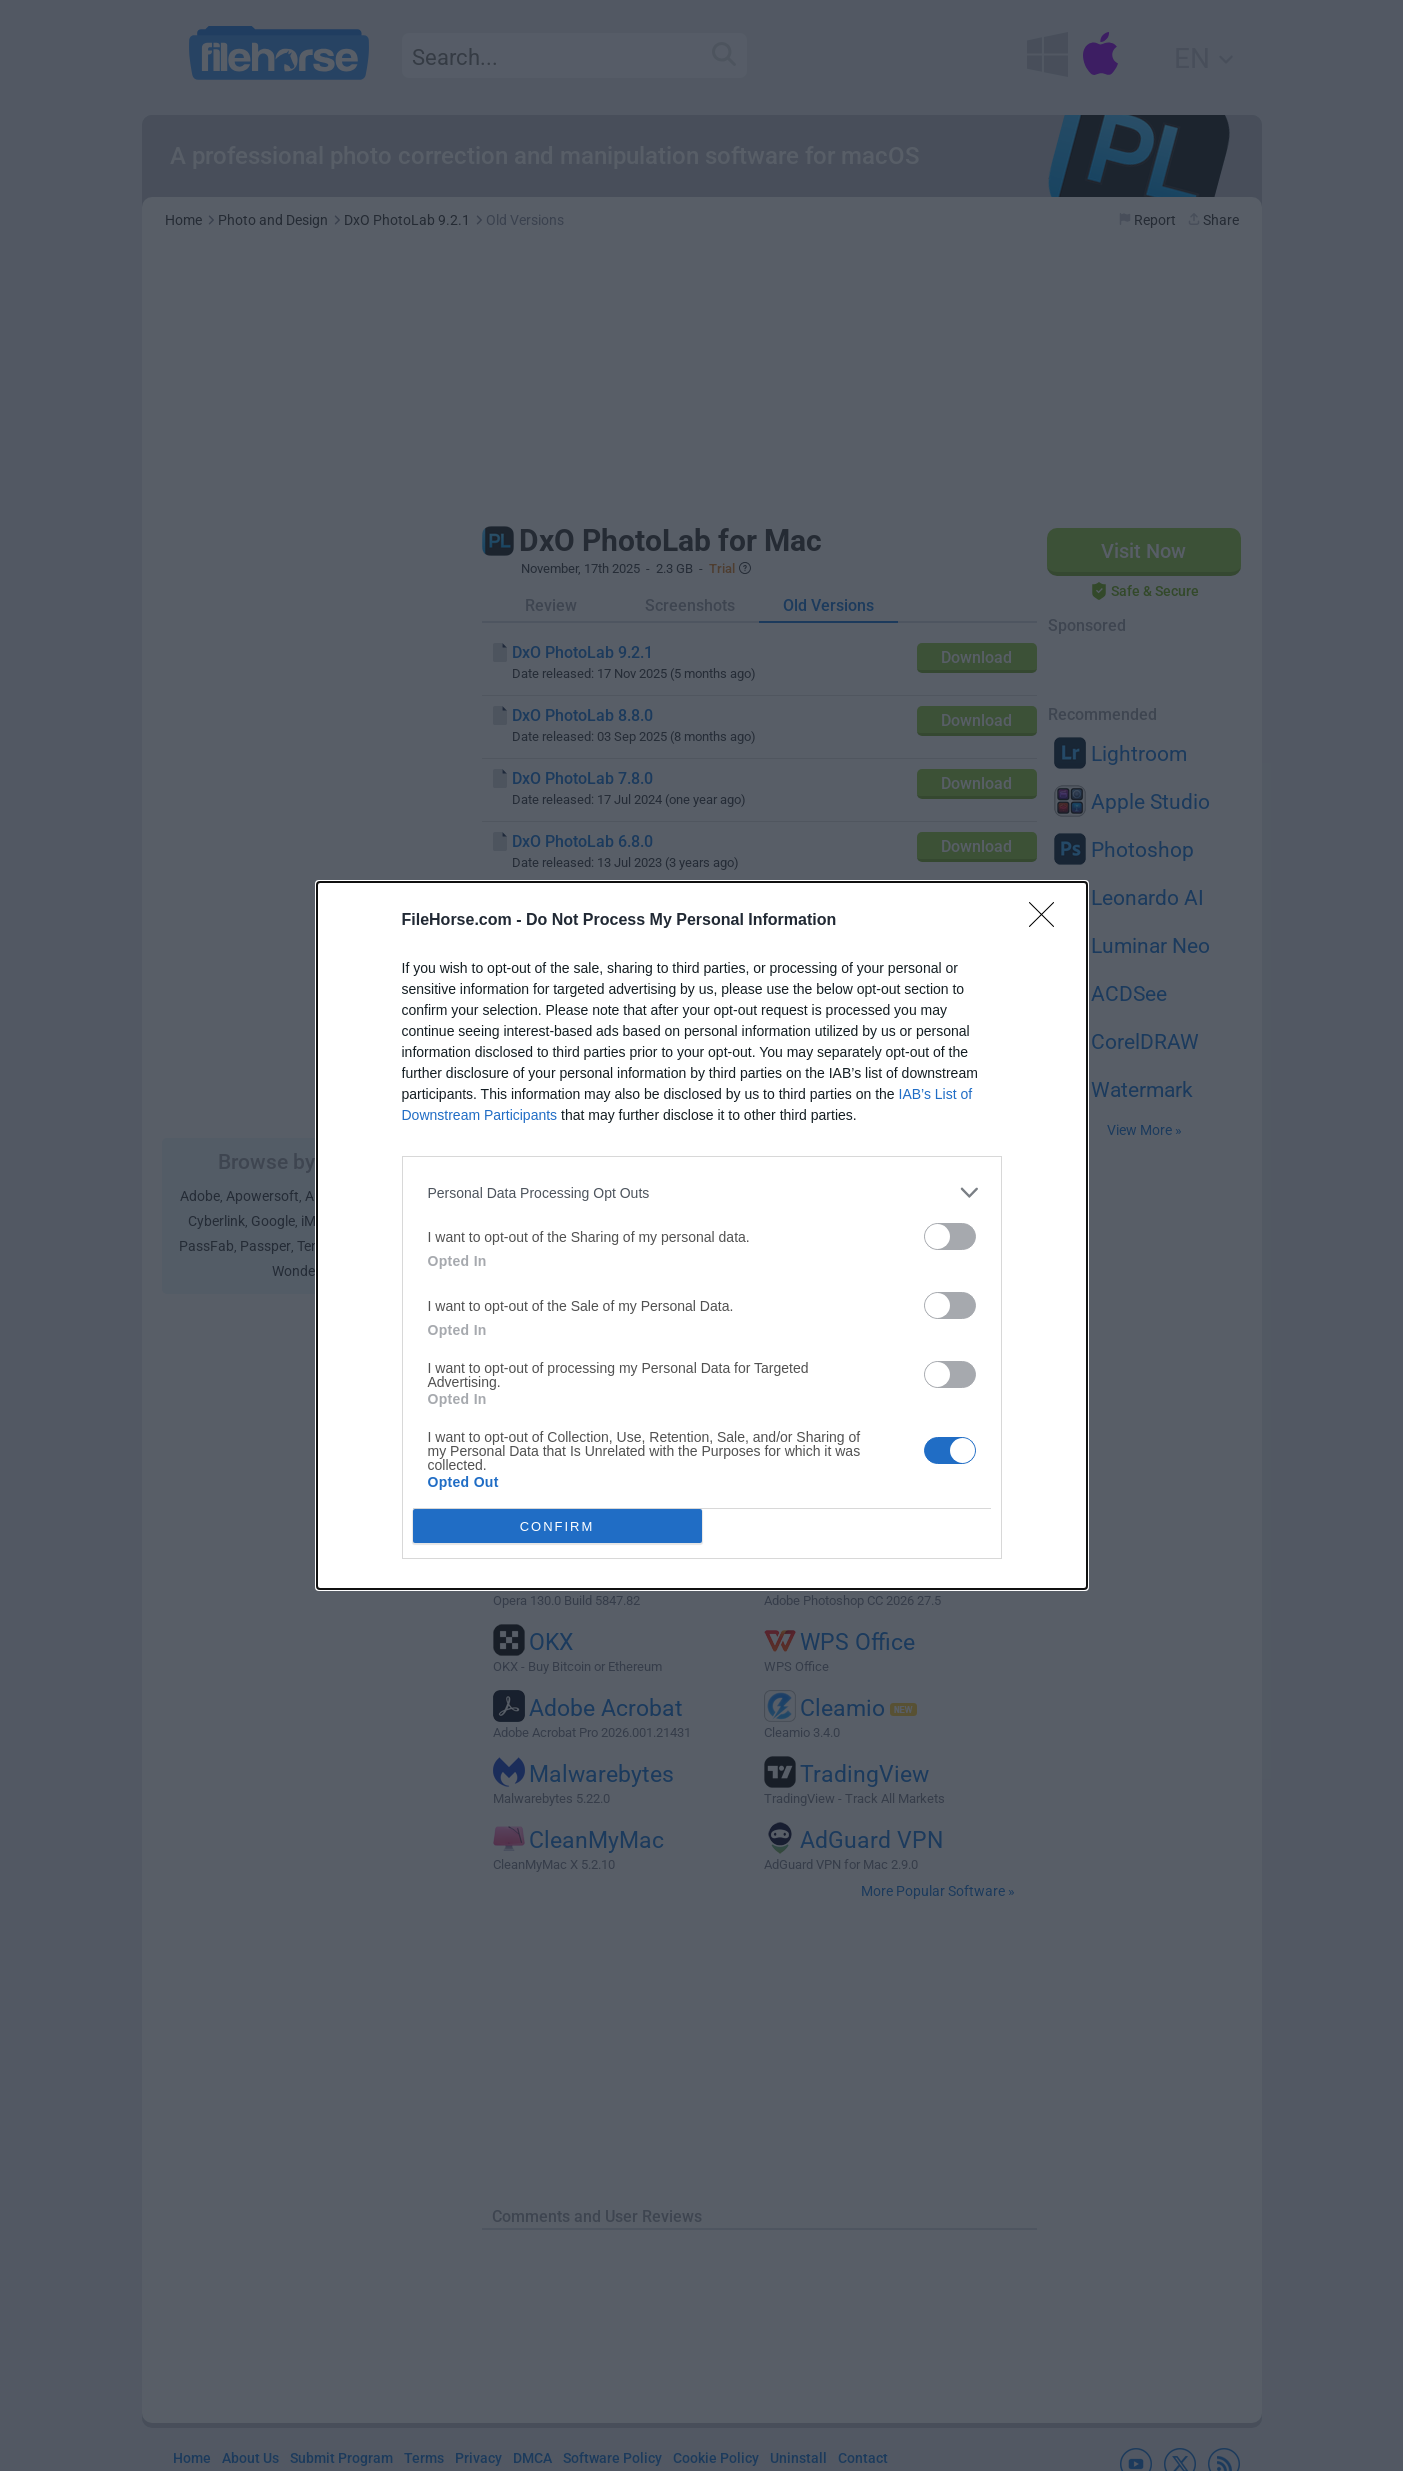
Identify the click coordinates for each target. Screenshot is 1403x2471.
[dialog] (702, 1235)
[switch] (950, 1236)
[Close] (1048, 921)
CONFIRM (557, 1526)
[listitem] (702, 1192)
